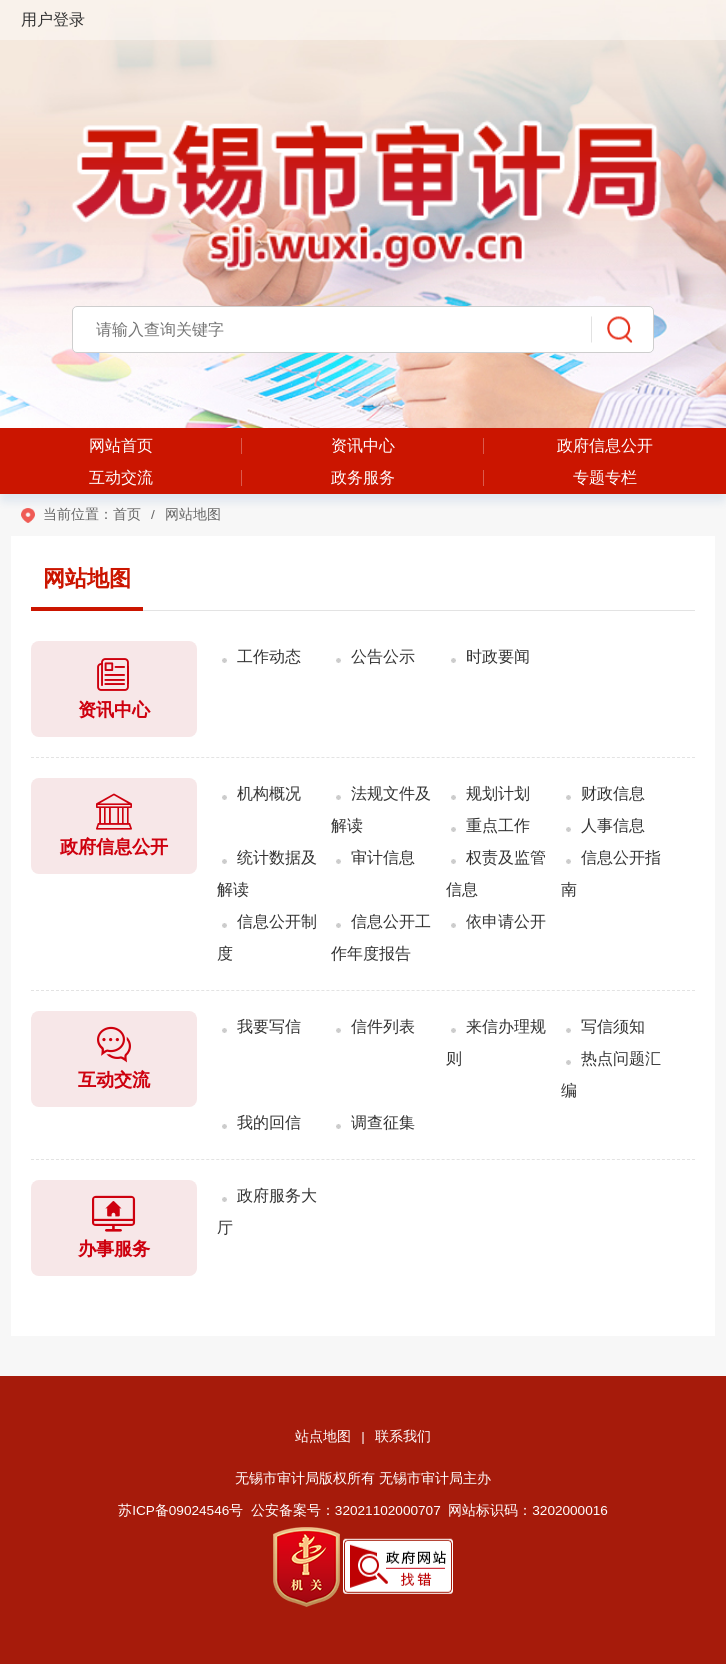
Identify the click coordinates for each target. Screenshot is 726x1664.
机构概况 (269, 793)
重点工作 (498, 825)
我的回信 (269, 1122)
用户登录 (53, 19)
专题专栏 (605, 477)
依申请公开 (506, 921)
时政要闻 (498, 656)
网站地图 (87, 578)
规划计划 (498, 793)
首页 (127, 514)
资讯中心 (363, 445)
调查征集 (383, 1122)
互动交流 (121, 477)
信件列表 (383, 1026)
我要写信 (269, 1026)
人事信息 (613, 825)
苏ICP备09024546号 (180, 1510)
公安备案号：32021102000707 (346, 1510)
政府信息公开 (605, 445)
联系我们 (403, 1436)
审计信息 (383, 857)
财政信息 (613, 793)
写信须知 (613, 1026)
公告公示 (383, 656)
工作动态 (269, 656)
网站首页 (121, 445)
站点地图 (323, 1436)
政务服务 (363, 477)
